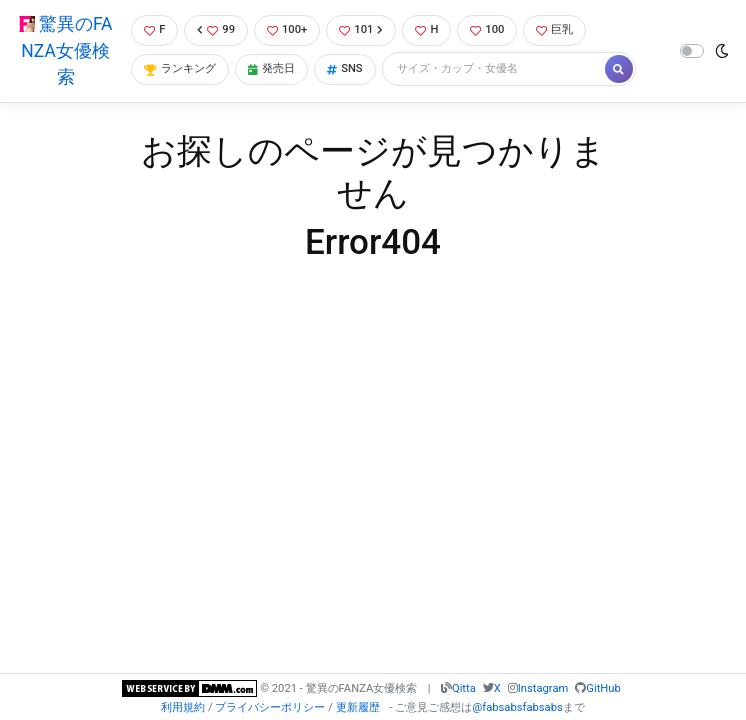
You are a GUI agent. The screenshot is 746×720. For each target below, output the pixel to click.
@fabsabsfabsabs (517, 707)
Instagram (543, 688)
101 (361, 29)
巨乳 (554, 29)
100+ (287, 29)
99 (216, 29)
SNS (345, 68)
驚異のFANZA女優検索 (66, 50)
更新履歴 (358, 707)
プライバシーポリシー (270, 707)
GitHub (603, 688)
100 (487, 29)
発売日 (271, 68)
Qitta (464, 688)
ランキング (180, 68)
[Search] (495, 69)
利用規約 (183, 707)
